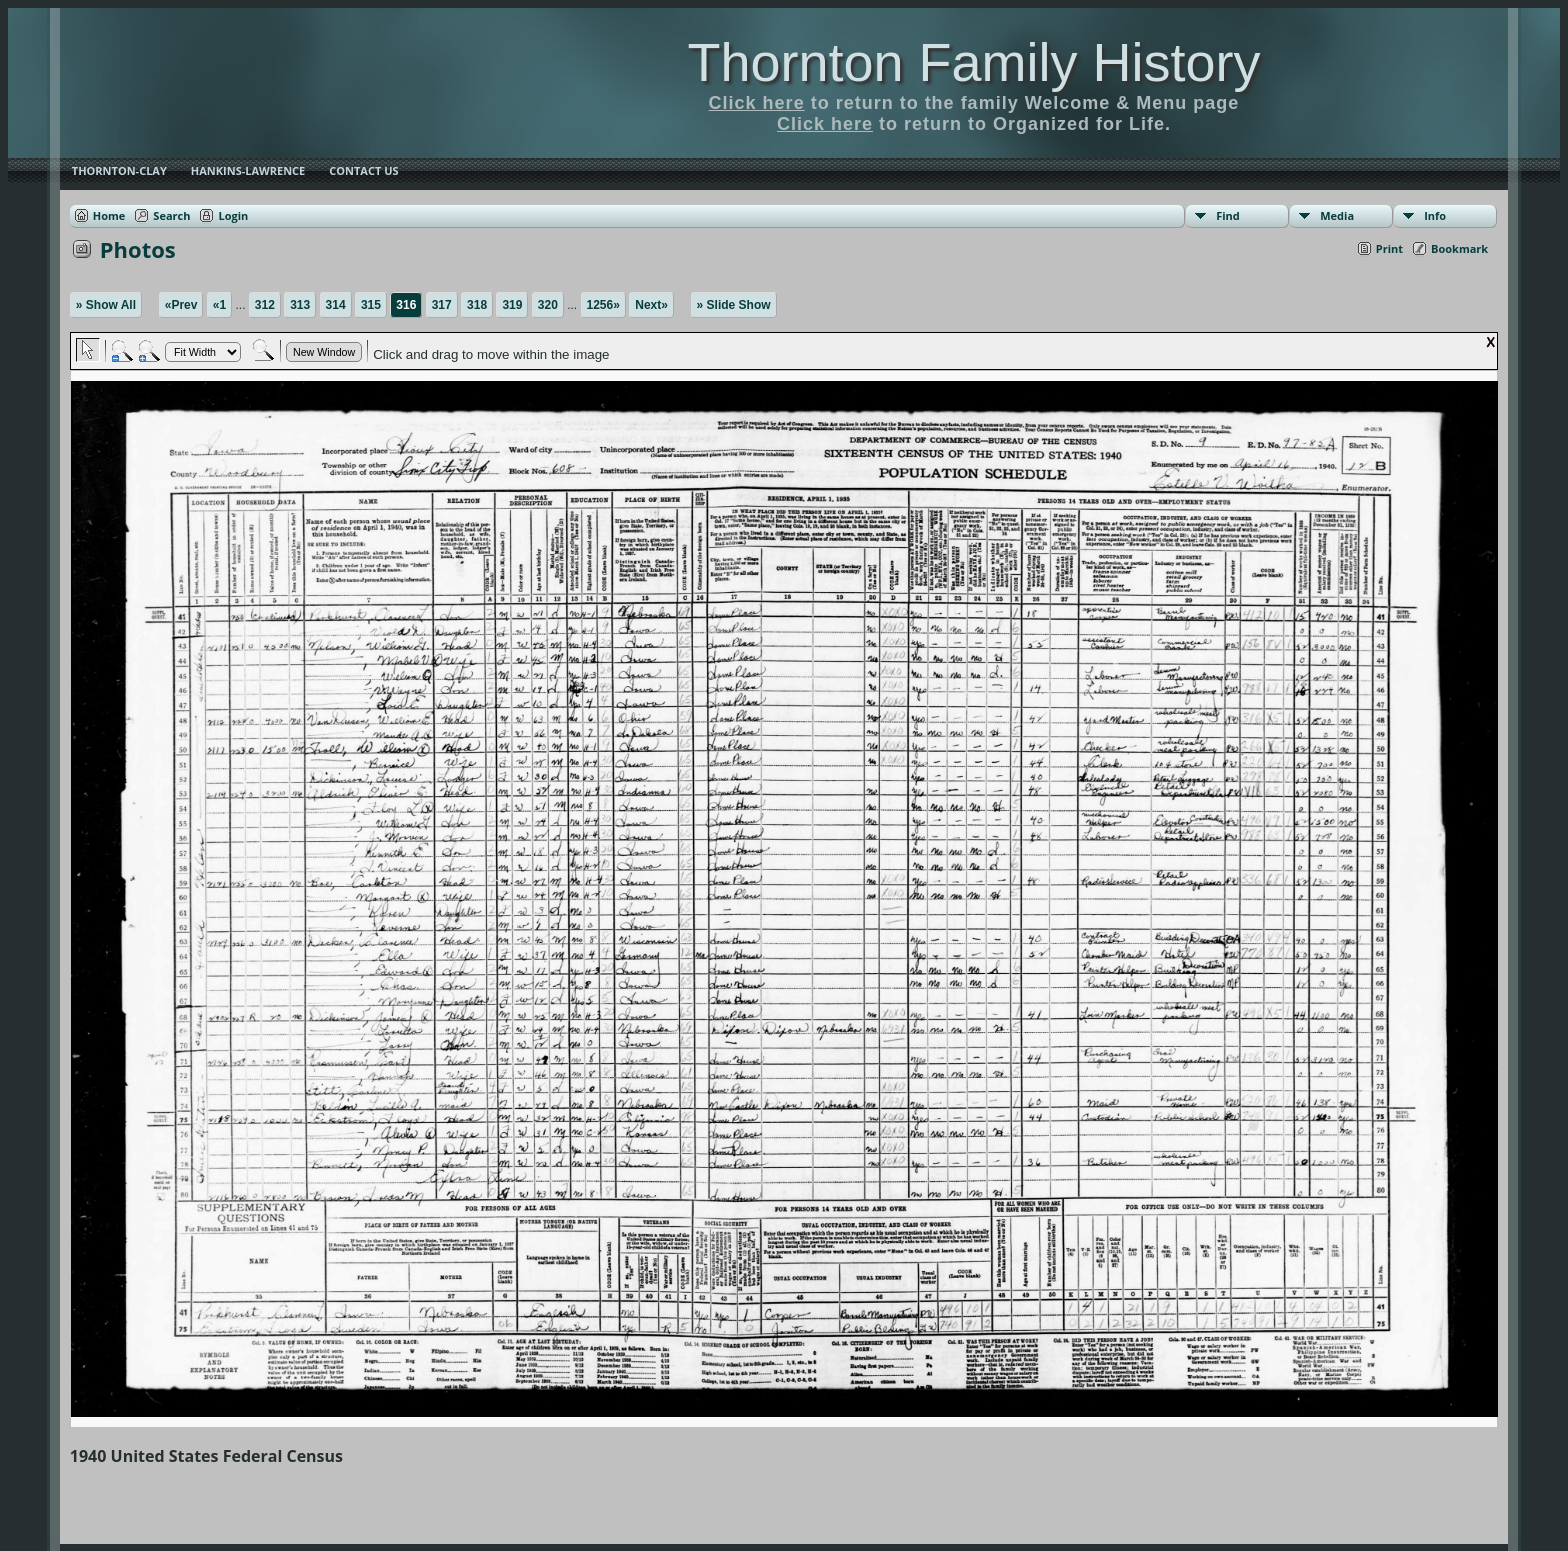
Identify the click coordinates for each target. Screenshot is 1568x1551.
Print (1389, 248)
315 (371, 305)
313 (300, 305)
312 (265, 305)
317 (442, 305)
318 (477, 305)
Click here (757, 103)
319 (512, 305)
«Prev (181, 305)
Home (109, 215)
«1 (219, 305)
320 (548, 305)
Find (1228, 215)
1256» (603, 305)
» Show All (106, 305)
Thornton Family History (973, 62)
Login (233, 215)
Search (171, 215)
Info (1435, 215)
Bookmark (1459, 248)
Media (1337, 215)
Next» (651, 305)
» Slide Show (734, 305)
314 (336, 305)
